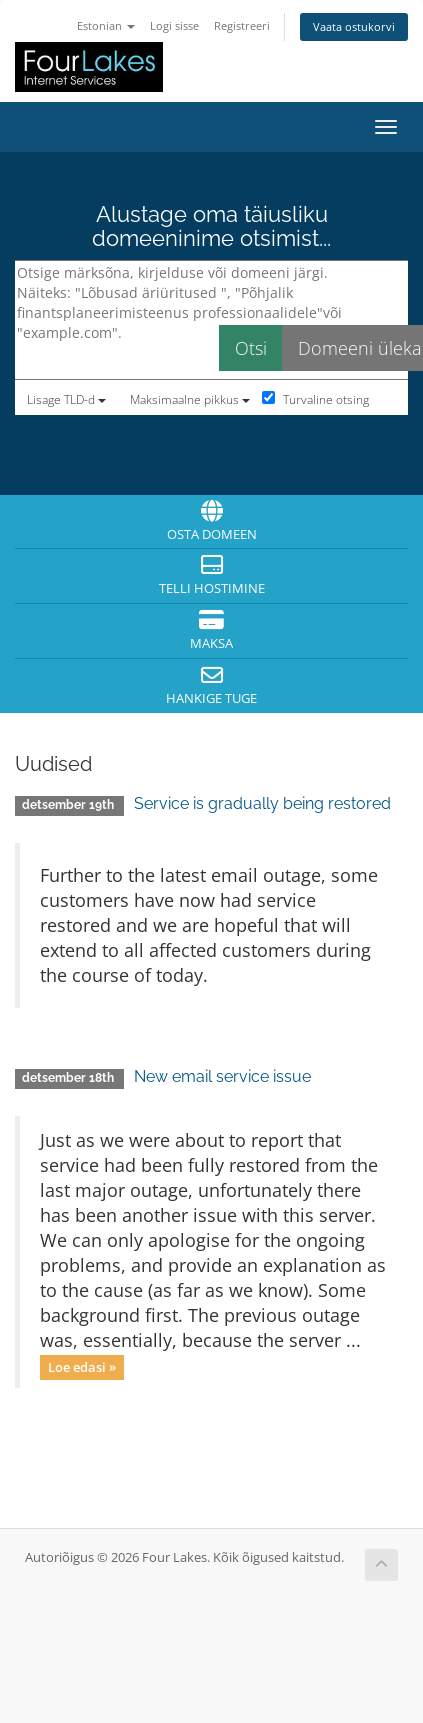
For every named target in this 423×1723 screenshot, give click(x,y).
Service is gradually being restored (262, 803)
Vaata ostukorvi (354, 26)
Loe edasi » (82, 1367)
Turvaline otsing (315, 399)
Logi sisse (174, 25)
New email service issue (222, 1076)
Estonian (106, 25)
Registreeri (242, 25)
